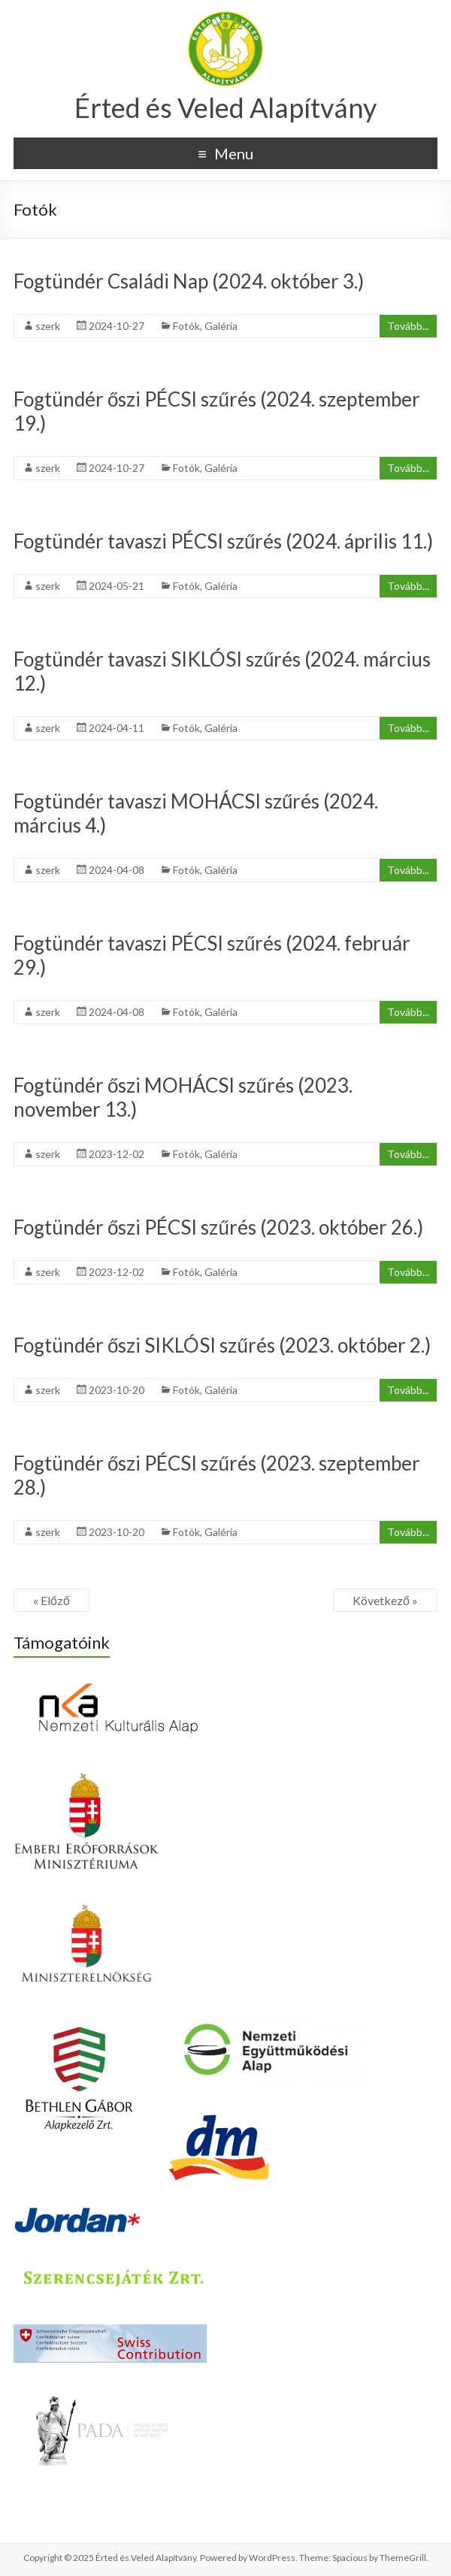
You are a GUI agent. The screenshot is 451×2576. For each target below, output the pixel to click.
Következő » (385, 1600)
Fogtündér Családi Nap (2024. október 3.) (189, 281)
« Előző (51, 1600)
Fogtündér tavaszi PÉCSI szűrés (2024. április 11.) (223, 541)
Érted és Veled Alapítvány (225, 107)
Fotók (186, 325)
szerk (47, 325)
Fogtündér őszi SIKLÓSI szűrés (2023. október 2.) (222, 1345)
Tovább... (408, 325)
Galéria (221, 325)
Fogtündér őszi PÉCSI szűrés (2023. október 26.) (218, 1227)
